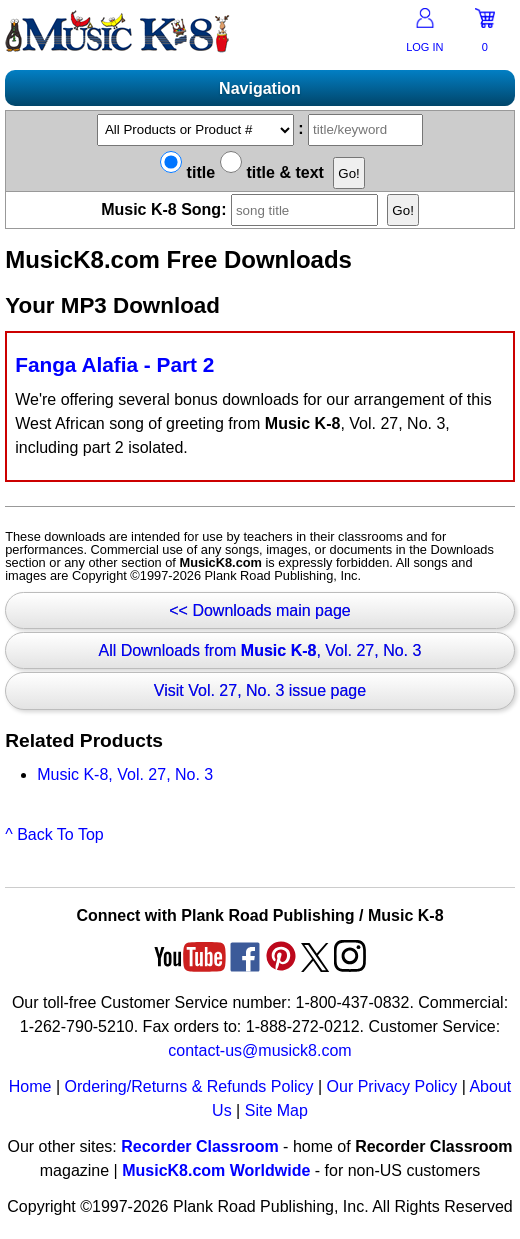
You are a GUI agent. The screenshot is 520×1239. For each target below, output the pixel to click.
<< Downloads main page (259, 610)
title (187, 172)
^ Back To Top (54, 834)
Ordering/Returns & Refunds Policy (188, 1086)
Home (30, 1086)
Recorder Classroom (199, 1146)
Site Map (276, 1110)
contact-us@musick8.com (259, 1050)
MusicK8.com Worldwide (216, 1170)
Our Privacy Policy (392, 1086)
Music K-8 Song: (242, 209)
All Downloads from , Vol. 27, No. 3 (260, 650)
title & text (272, 172)
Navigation (260, 88)
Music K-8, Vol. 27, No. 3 (125, 774)
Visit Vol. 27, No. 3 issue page (260, 690)
